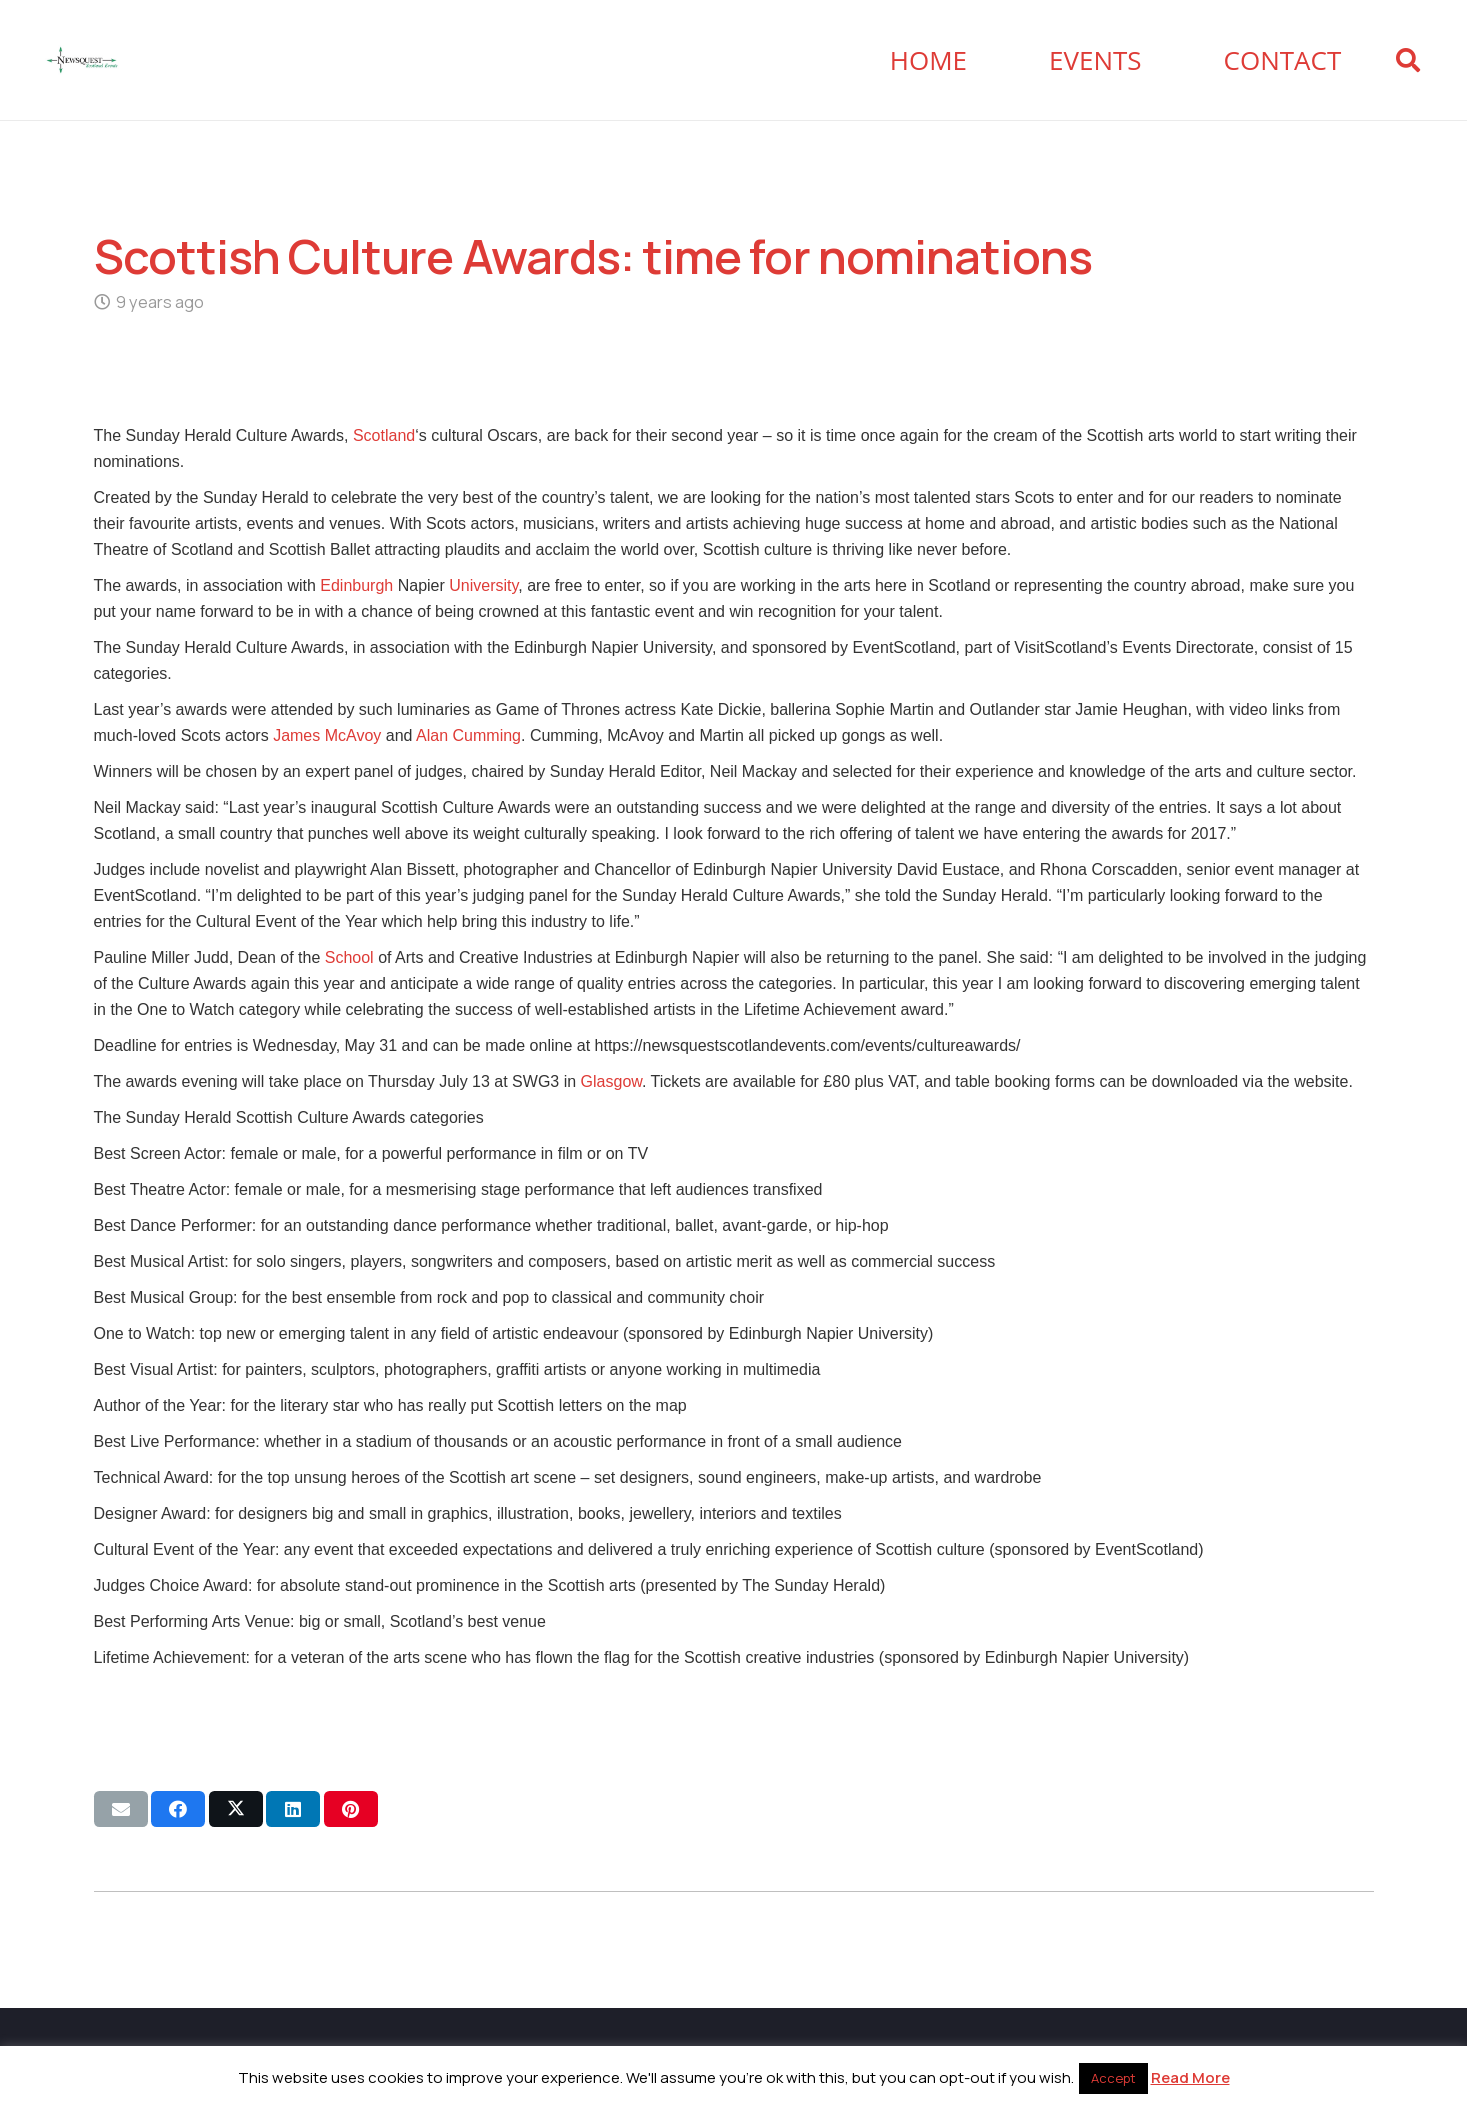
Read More (1190, 2077)
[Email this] (121, 1809)
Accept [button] (1113, 2078)
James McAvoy (327, 735)
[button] (1407, 60)
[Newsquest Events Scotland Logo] (82, 60)
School (349, 957)
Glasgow (611, 1081)
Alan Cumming (468, 735)
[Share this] (178, 1809)
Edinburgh (356, 585)
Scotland (384, 435)
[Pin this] (351, 1809)
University (483, 585)
